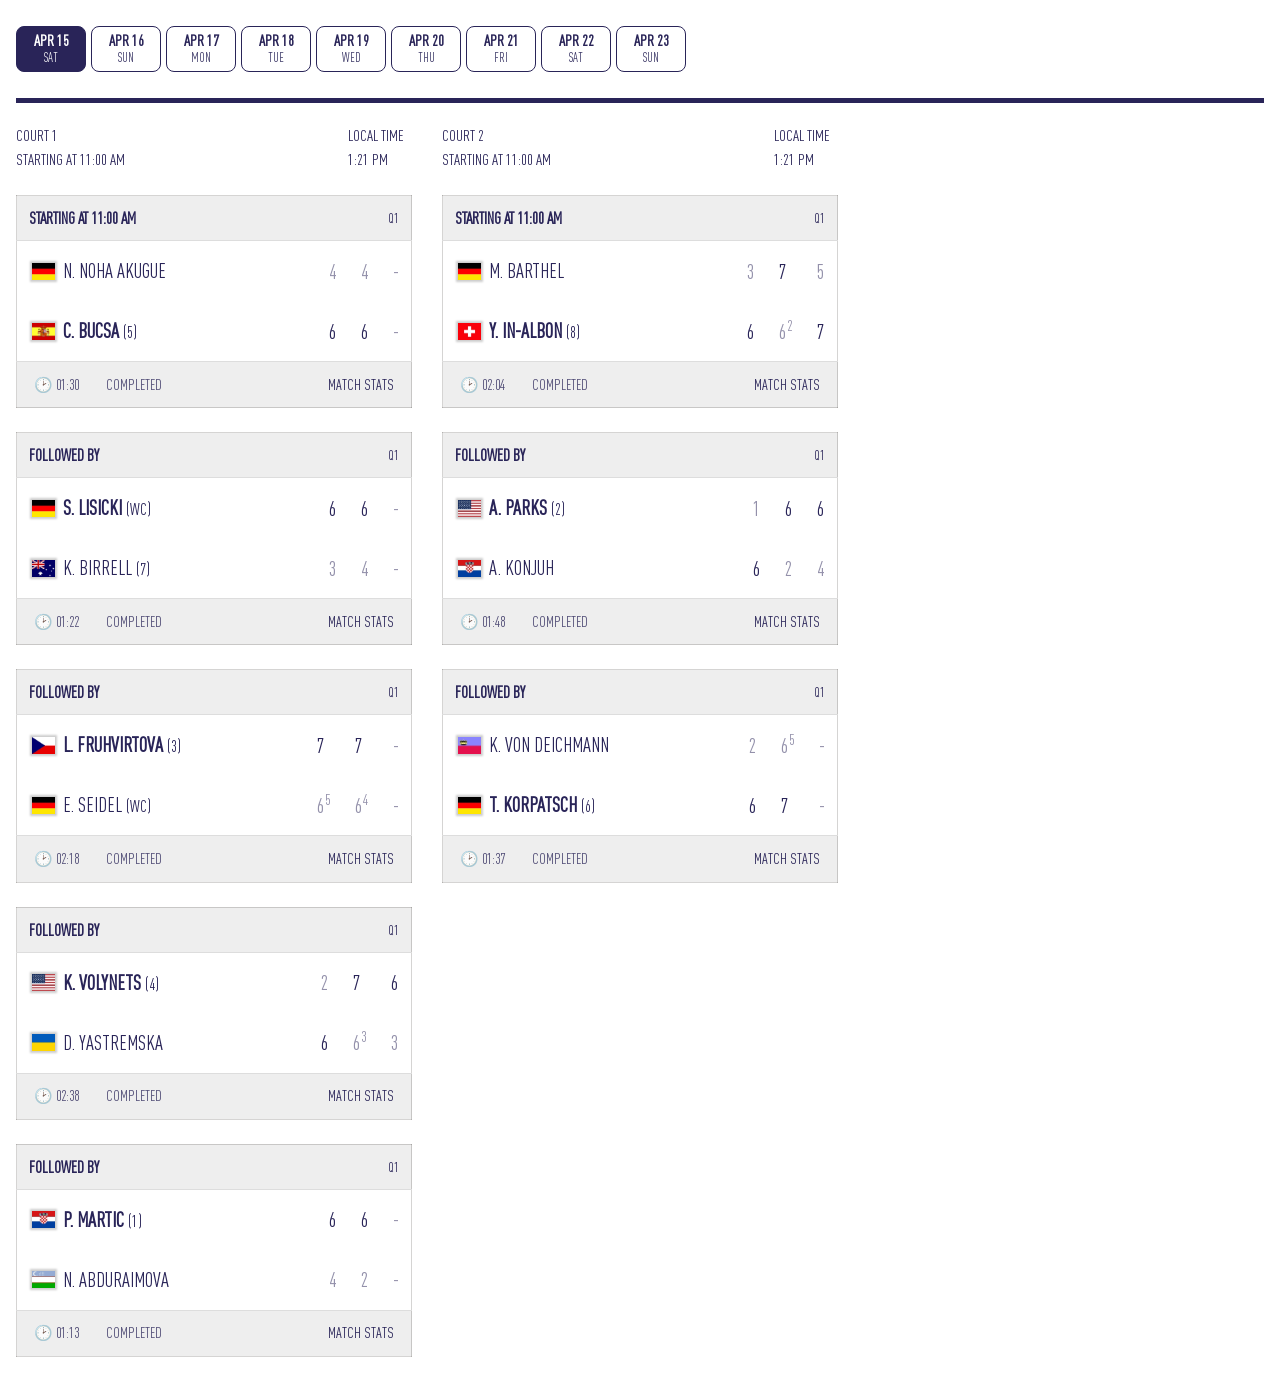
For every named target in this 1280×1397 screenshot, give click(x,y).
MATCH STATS (361, 384)
